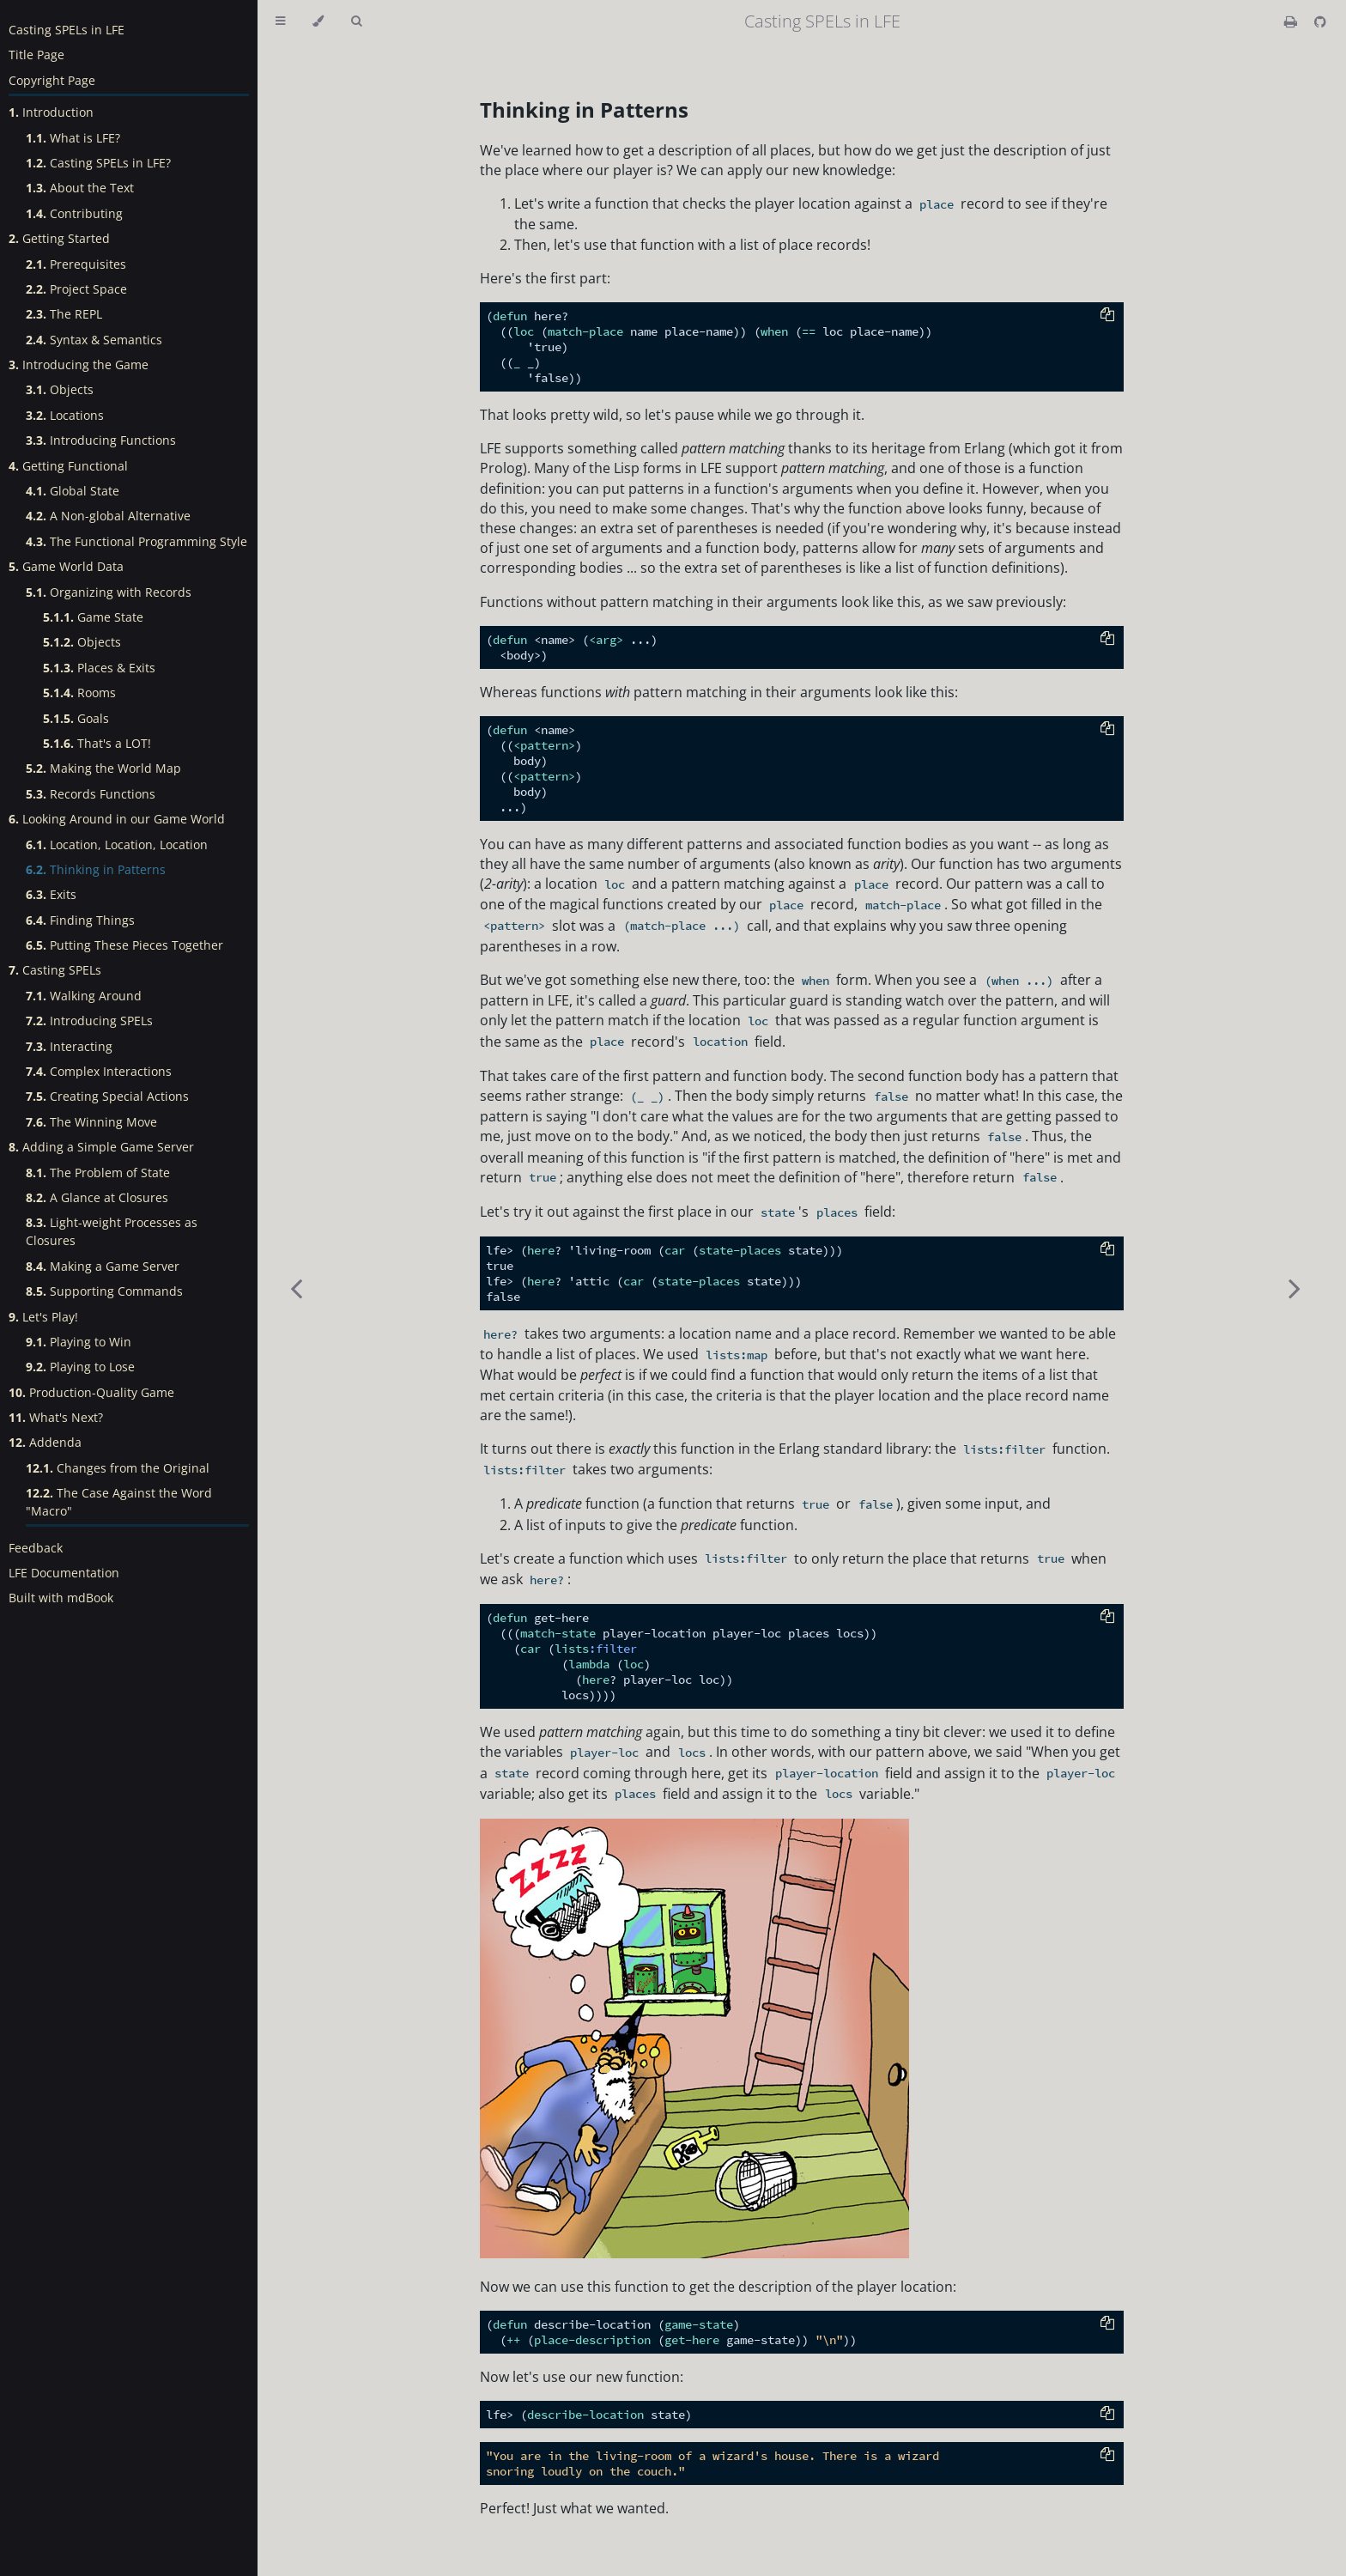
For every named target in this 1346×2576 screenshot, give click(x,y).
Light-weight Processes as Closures (111, 1231)
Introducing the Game (79, 364)
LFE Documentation (64, 1572)
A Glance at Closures (97, 1197)
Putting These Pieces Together (124, 945)
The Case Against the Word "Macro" (119, 1502)
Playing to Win (78, 1342)
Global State (72, 491)
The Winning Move (91, 1122)
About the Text (80, 187)
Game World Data (66, 566)
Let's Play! (43, 1317)
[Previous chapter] (296, 1288)
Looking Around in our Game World (117, 819)
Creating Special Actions (107, 1096)
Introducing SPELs (89, 1020)
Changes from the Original (117, 1468)
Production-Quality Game (91, 1392)
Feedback (36, 1548)
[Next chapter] (1294, 1288)
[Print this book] (1292, 21)
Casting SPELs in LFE (66, 29)
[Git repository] (1320, 21)
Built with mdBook (61, 1597)
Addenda (45, 1442)
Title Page (36, 54)
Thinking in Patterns (96, 869)
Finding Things (80, 920)
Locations (65, 415)
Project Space (76, 289)
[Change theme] (318, 21)
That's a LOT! (97, 743)
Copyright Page (52, 80)
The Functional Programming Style (136, 541)
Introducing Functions (101, 440)
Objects (60, 389)
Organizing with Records (108, 592)
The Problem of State (98, 1172)
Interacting (69, 1046)
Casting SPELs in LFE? (98, 163)
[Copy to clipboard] (1107, 316)
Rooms (79, 692)
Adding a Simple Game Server (101, 1147)
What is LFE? (73, 138)
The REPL (64, 314)
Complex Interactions (99, 1071)
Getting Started (59, 238)
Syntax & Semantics (94, 339)
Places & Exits (99, 667)
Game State (93, 617)
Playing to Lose (80, 1366)
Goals (76, 718)
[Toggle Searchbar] (356, 21)
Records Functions (90, 794)
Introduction (51, 112)
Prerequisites (76, 264)
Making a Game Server (102, 1266)
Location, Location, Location (117, 844)
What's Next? (56, 1417)
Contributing (74, 213)
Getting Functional (68, 466)
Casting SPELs (55, 970)
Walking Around (84, 995)
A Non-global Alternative (108, 515)
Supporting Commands (104, 1291)
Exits (51, 894)
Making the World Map (103, 768)
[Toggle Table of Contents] (280, 21)
